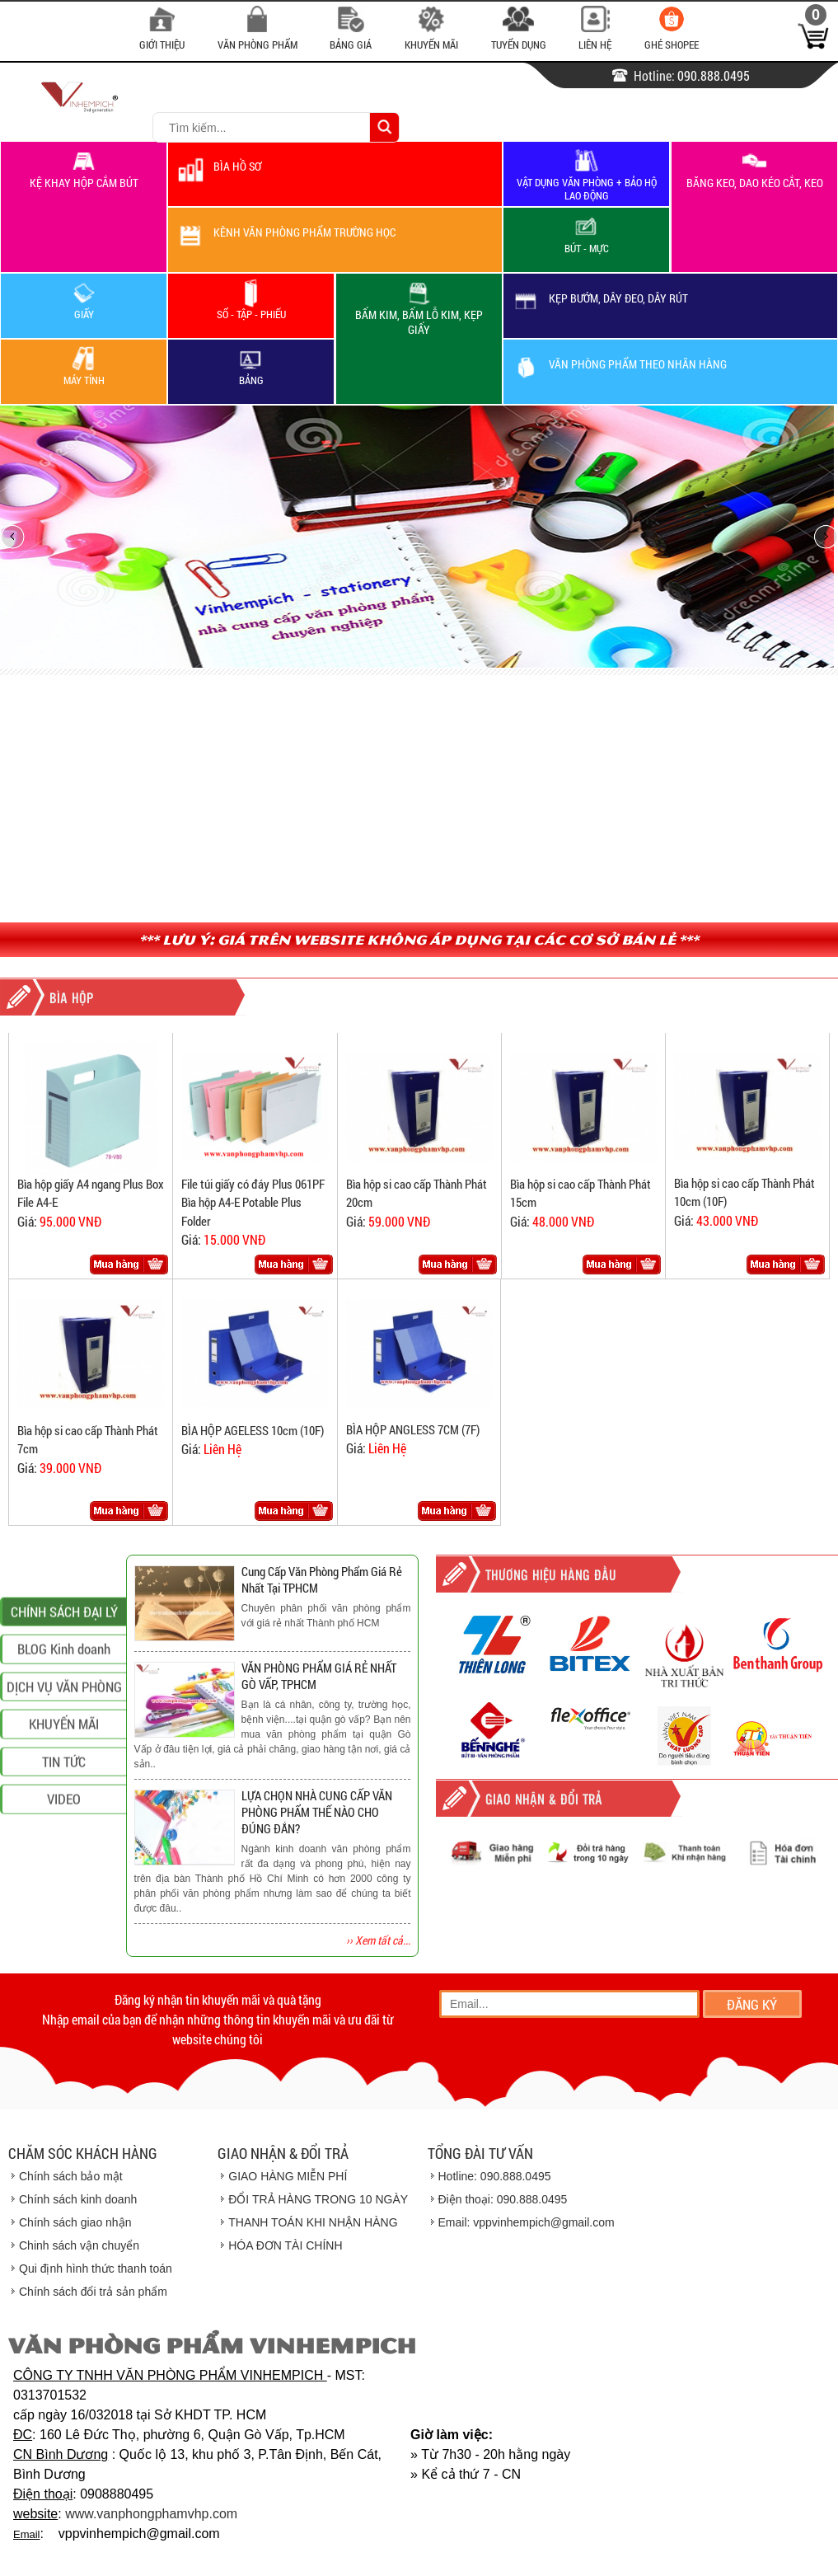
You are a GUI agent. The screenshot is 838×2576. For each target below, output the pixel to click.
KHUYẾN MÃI (64, 1887)
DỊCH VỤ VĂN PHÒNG (64, 1849)
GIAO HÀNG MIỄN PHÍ (287, 2176)
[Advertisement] (419, 798)
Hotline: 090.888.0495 (494, 2176)
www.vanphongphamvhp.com (151, 2514)
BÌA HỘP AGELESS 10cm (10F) (252, 1430)
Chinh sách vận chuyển (79, 2245)
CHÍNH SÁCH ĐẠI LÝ (64, 1774)
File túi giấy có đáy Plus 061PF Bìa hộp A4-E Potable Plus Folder (253, 1202)
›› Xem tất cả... (378, 1940)
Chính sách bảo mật (71, 2176)
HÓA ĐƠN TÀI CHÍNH (285, 2245)
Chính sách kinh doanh (78, 2199)
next (814, 536)
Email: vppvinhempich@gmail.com (526, 2222)
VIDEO (64, 1962)
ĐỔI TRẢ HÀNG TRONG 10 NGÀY (318, 2199)
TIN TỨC (64, 1924)
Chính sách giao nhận (75, 2222)
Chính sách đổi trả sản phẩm (93, 2291)
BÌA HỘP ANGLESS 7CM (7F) (413, 1429)
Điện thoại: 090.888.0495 (503, 2199)
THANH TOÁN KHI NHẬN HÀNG (312, 2222)
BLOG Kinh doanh (63, 1812)
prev (23, 536)
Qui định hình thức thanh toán (95, 2268)
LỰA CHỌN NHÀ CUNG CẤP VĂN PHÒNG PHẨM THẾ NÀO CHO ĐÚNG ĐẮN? (316, 1812)
